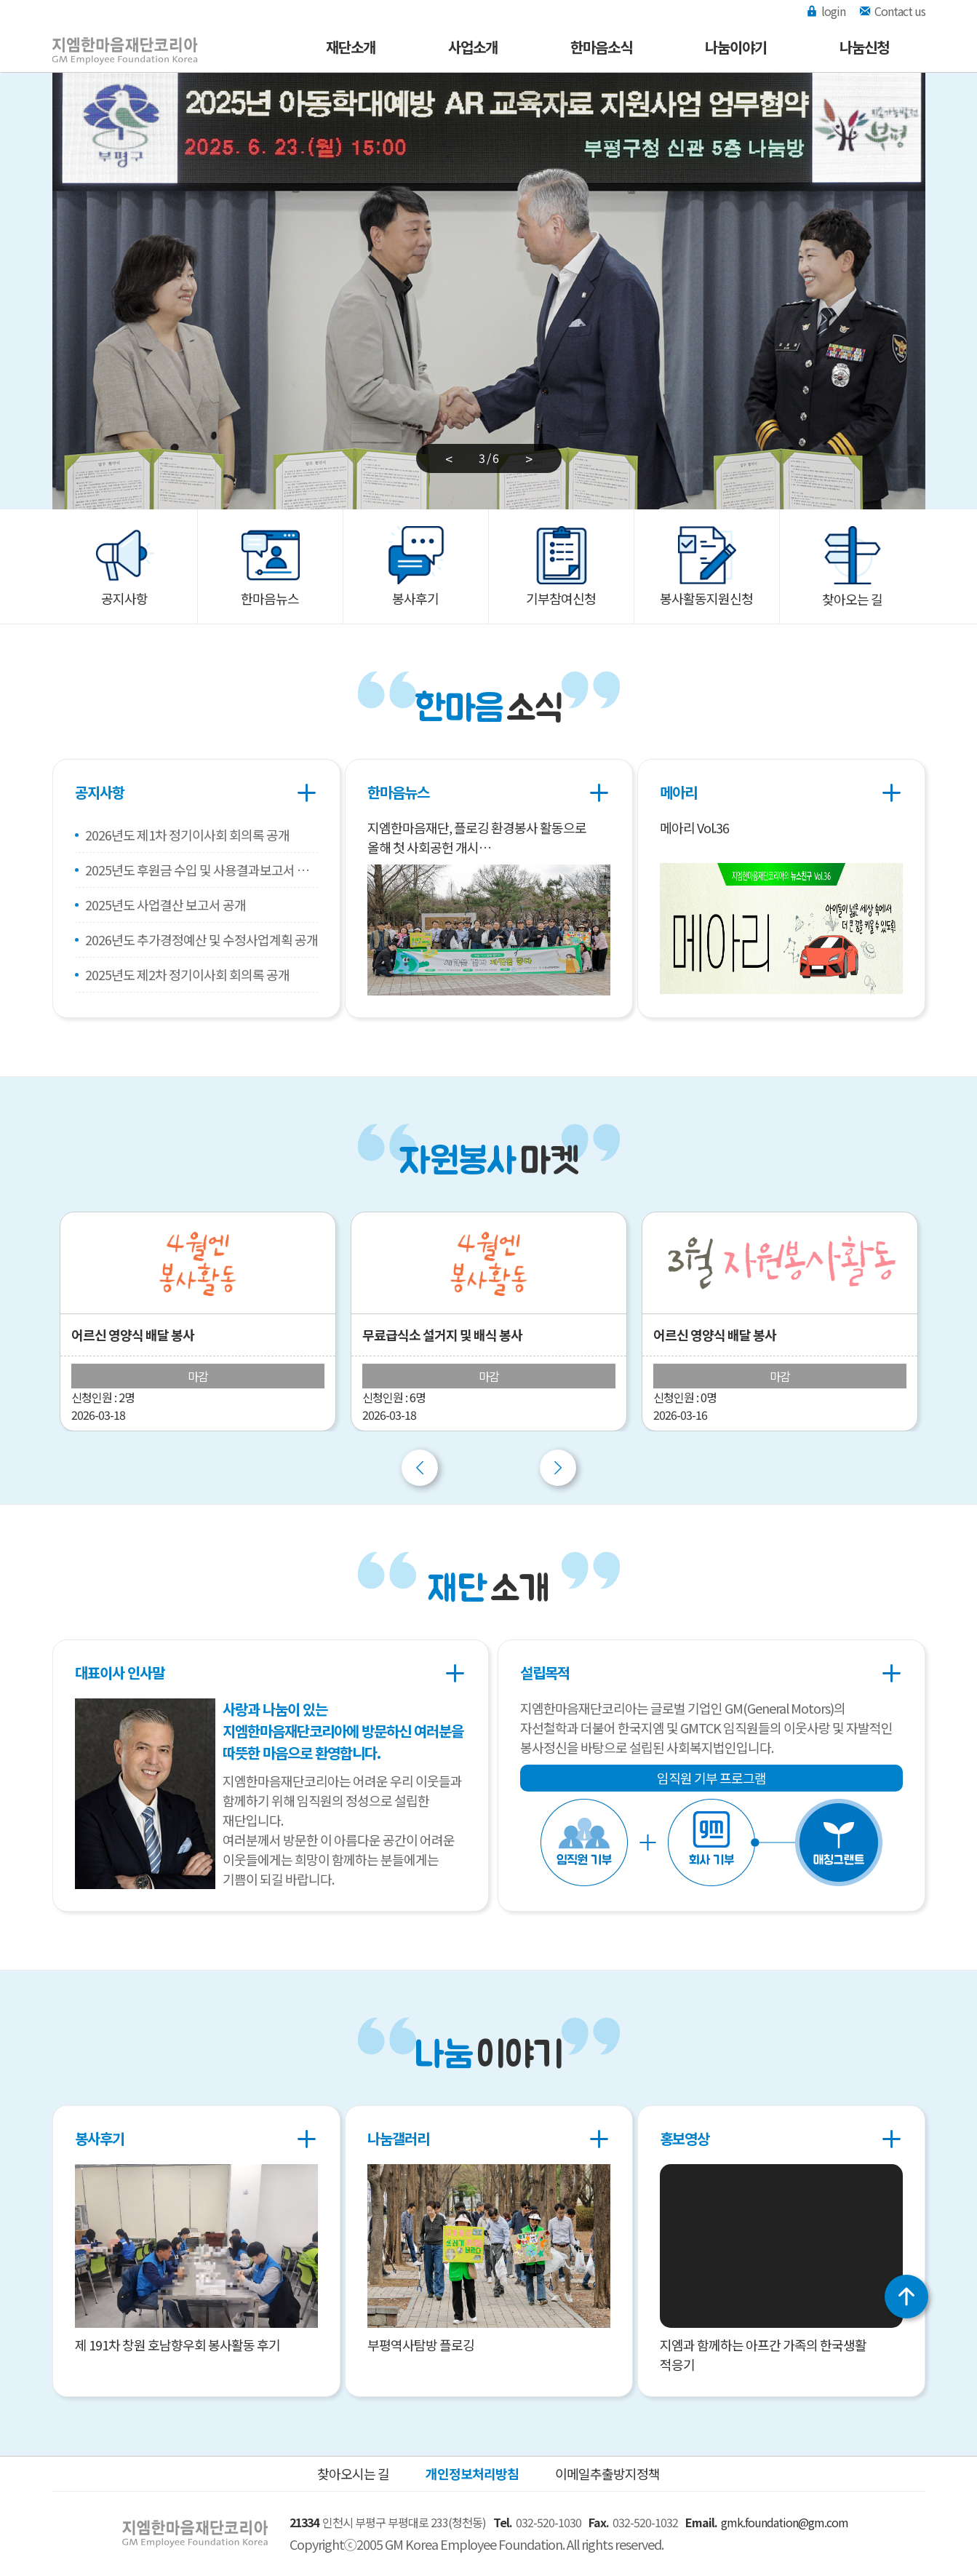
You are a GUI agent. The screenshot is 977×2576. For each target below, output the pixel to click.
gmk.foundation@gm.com (784, 2522)
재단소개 (350, 46)
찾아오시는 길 (353, 2473)
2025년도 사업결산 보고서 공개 (165, 904)
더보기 (307, 792)
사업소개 (473, 46)
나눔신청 (864, 46)
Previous (420, 1468)
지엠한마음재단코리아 (110, 38)
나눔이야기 (736, 46)
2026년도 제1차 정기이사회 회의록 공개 (187, 834)
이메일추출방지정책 (607, 2473)
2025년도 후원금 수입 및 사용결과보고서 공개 (201, 869)
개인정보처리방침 (472, 2473)
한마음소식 (601, 46)
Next (558, 1468)
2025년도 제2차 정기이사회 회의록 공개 (187, 974)
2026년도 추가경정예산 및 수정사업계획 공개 (201, 939)
